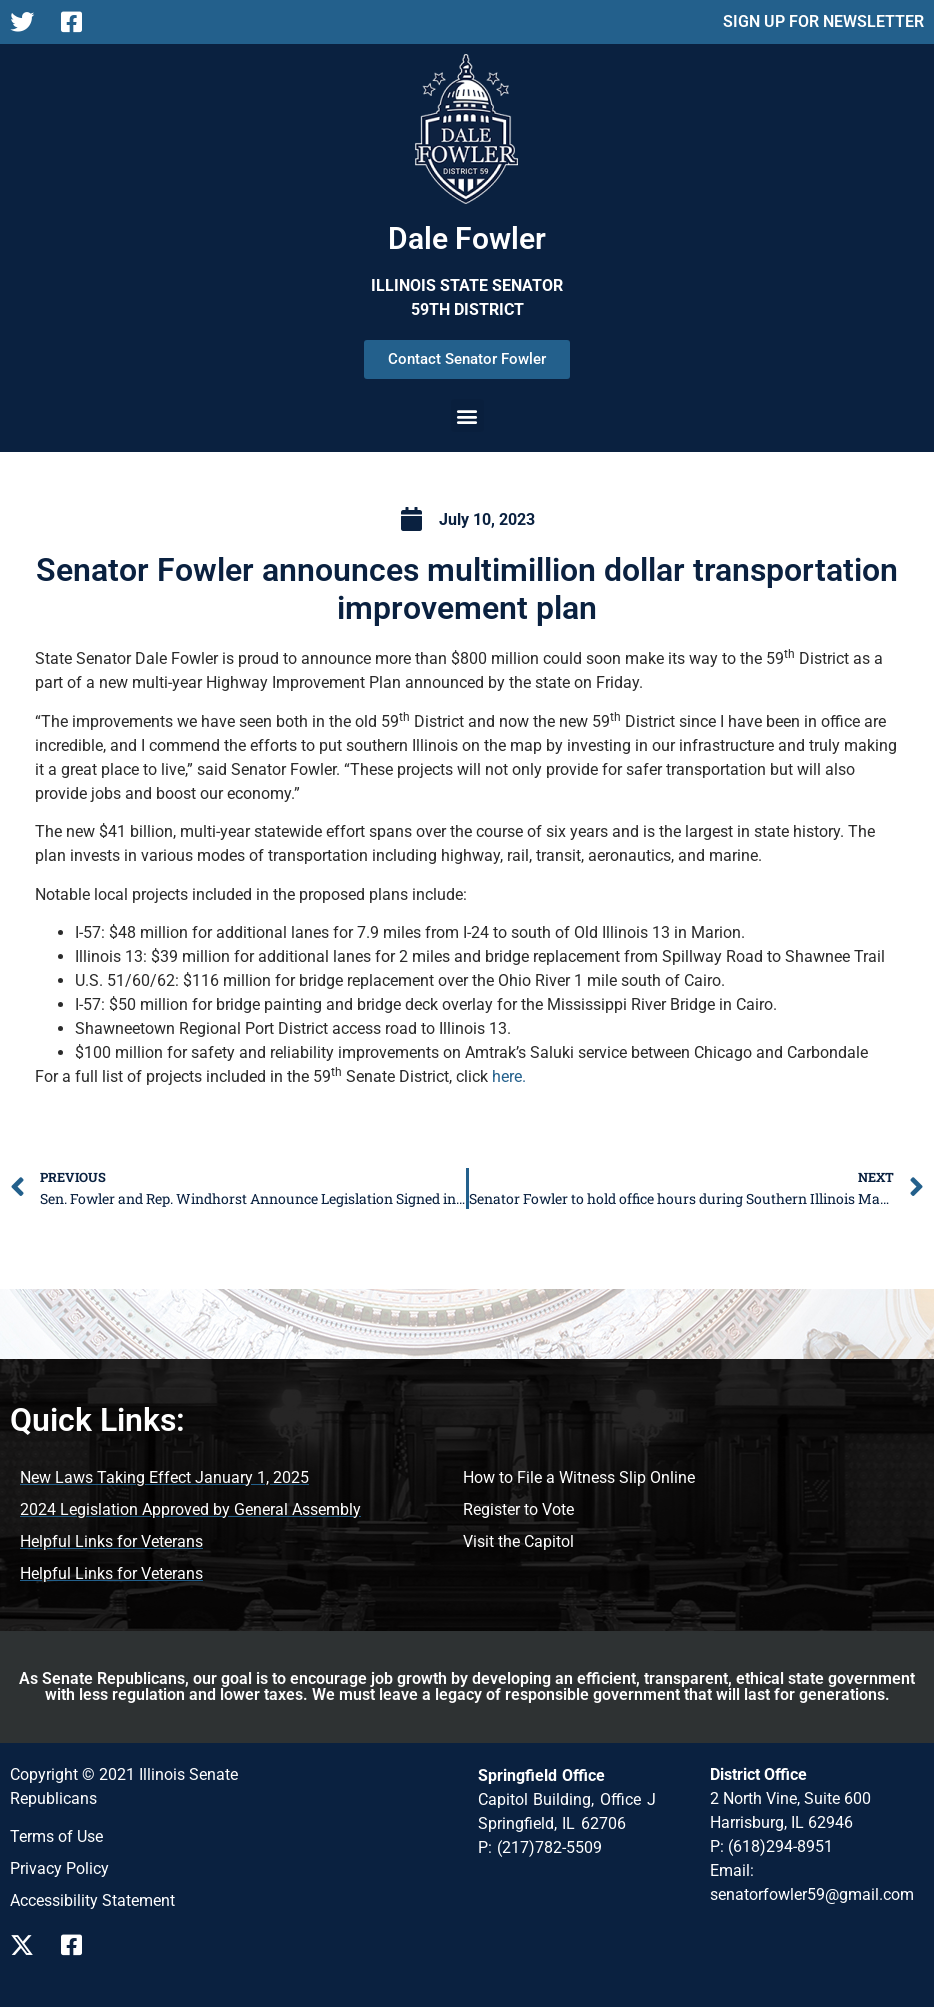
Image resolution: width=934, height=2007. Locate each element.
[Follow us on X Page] (27, 22)
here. (509, 1076)
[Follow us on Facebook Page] (78, 22)
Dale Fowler (467, 238)
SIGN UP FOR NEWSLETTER (823, 21)
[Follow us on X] (27, 1945)
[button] (467, 415)
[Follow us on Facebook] (78, 1945)
